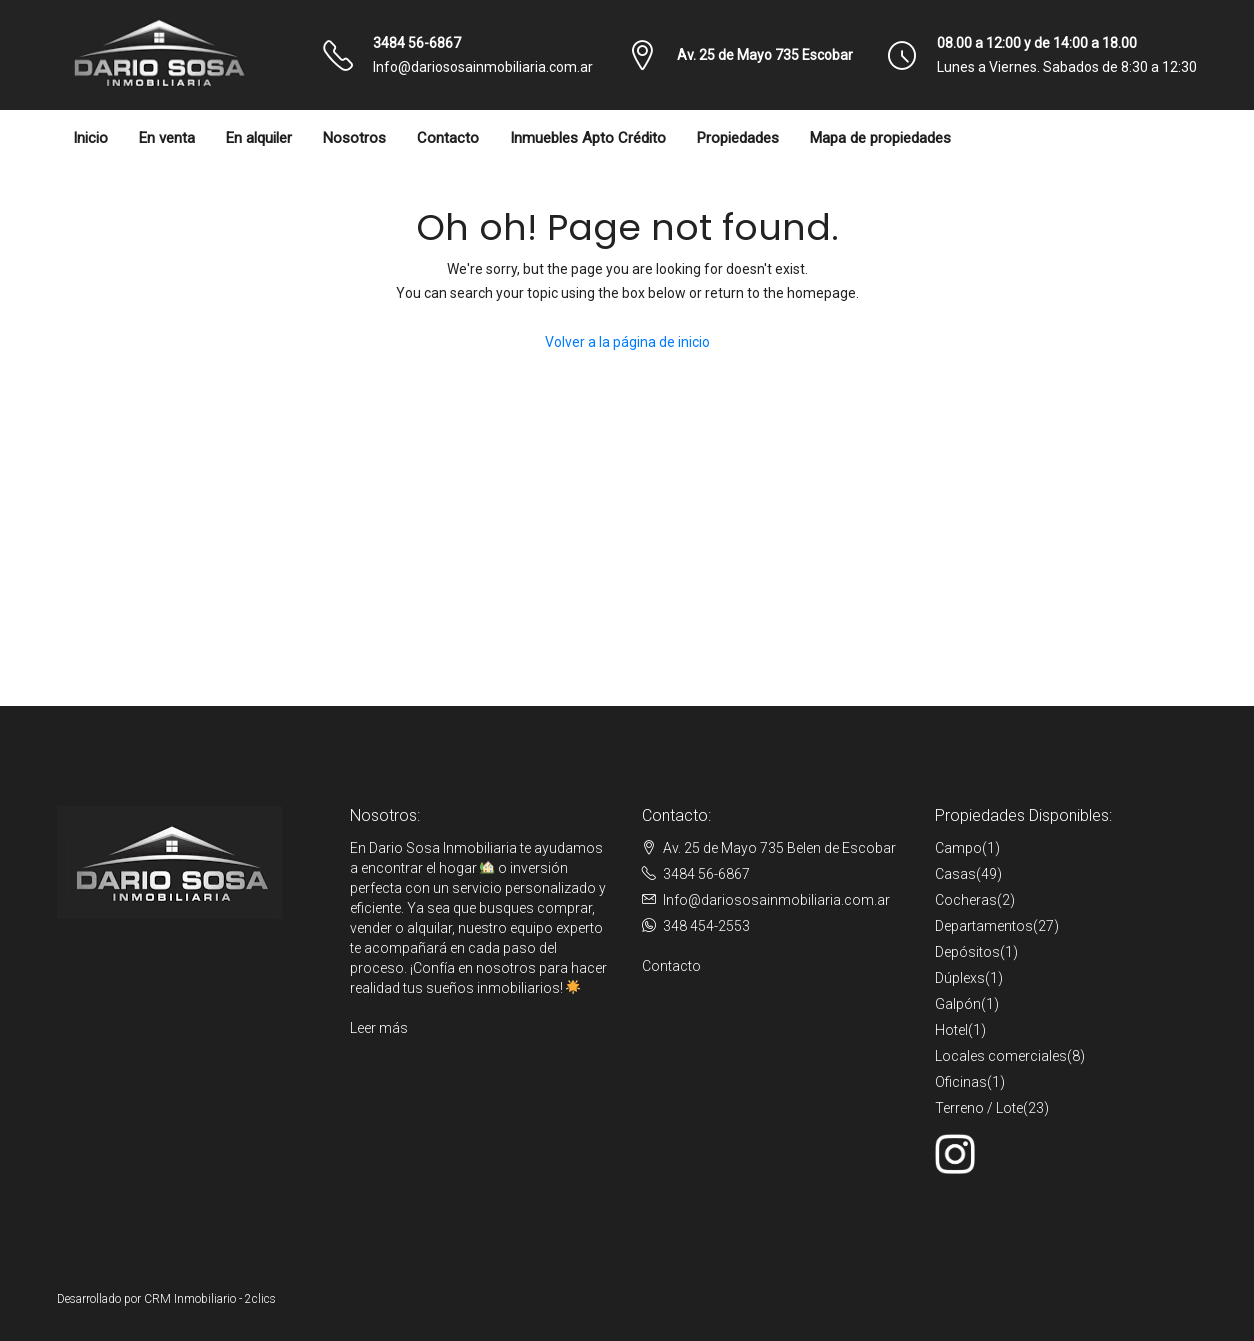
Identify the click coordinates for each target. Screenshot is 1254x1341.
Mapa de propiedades (880, 138)
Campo (958, 848)
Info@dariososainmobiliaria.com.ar (483, 67)
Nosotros (354, 138)
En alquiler (259, 138)
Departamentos (984, 926)
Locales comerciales (1001, 1056)
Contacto (448, 138)
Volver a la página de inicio (627, 342)
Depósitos (967, 952)
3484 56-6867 (417, 43)
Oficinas (961, 1082)
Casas (955, 874)
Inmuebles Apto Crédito (588, 138)
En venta (167, 138)
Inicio (90, 138)
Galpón (958, 1004)
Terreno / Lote (979, 1108)
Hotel (951, 1030)
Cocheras (966, 900)
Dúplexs (960, 978)
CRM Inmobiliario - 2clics (210, 1299)
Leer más (379, 1028)
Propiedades (738, 138)
